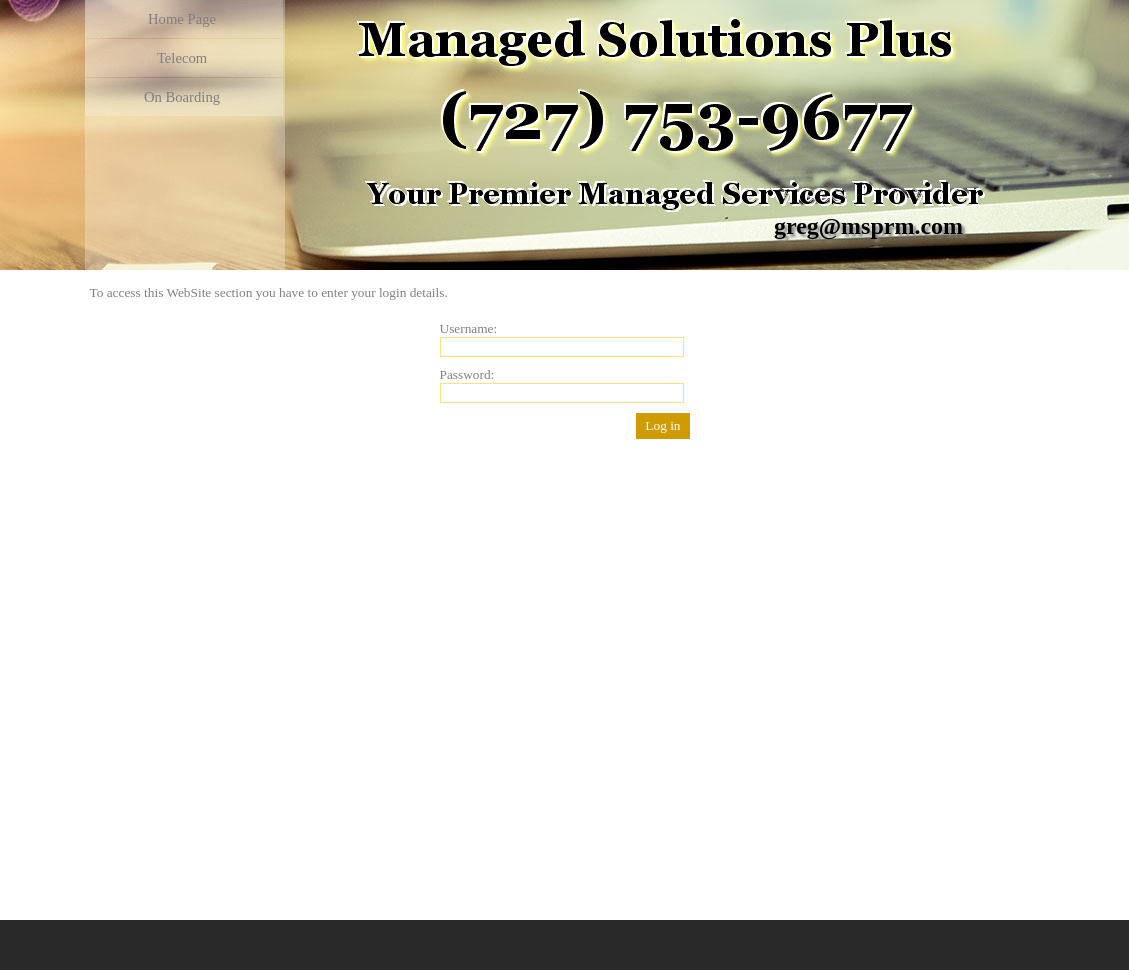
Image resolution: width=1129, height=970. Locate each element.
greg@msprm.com (868, 226)
